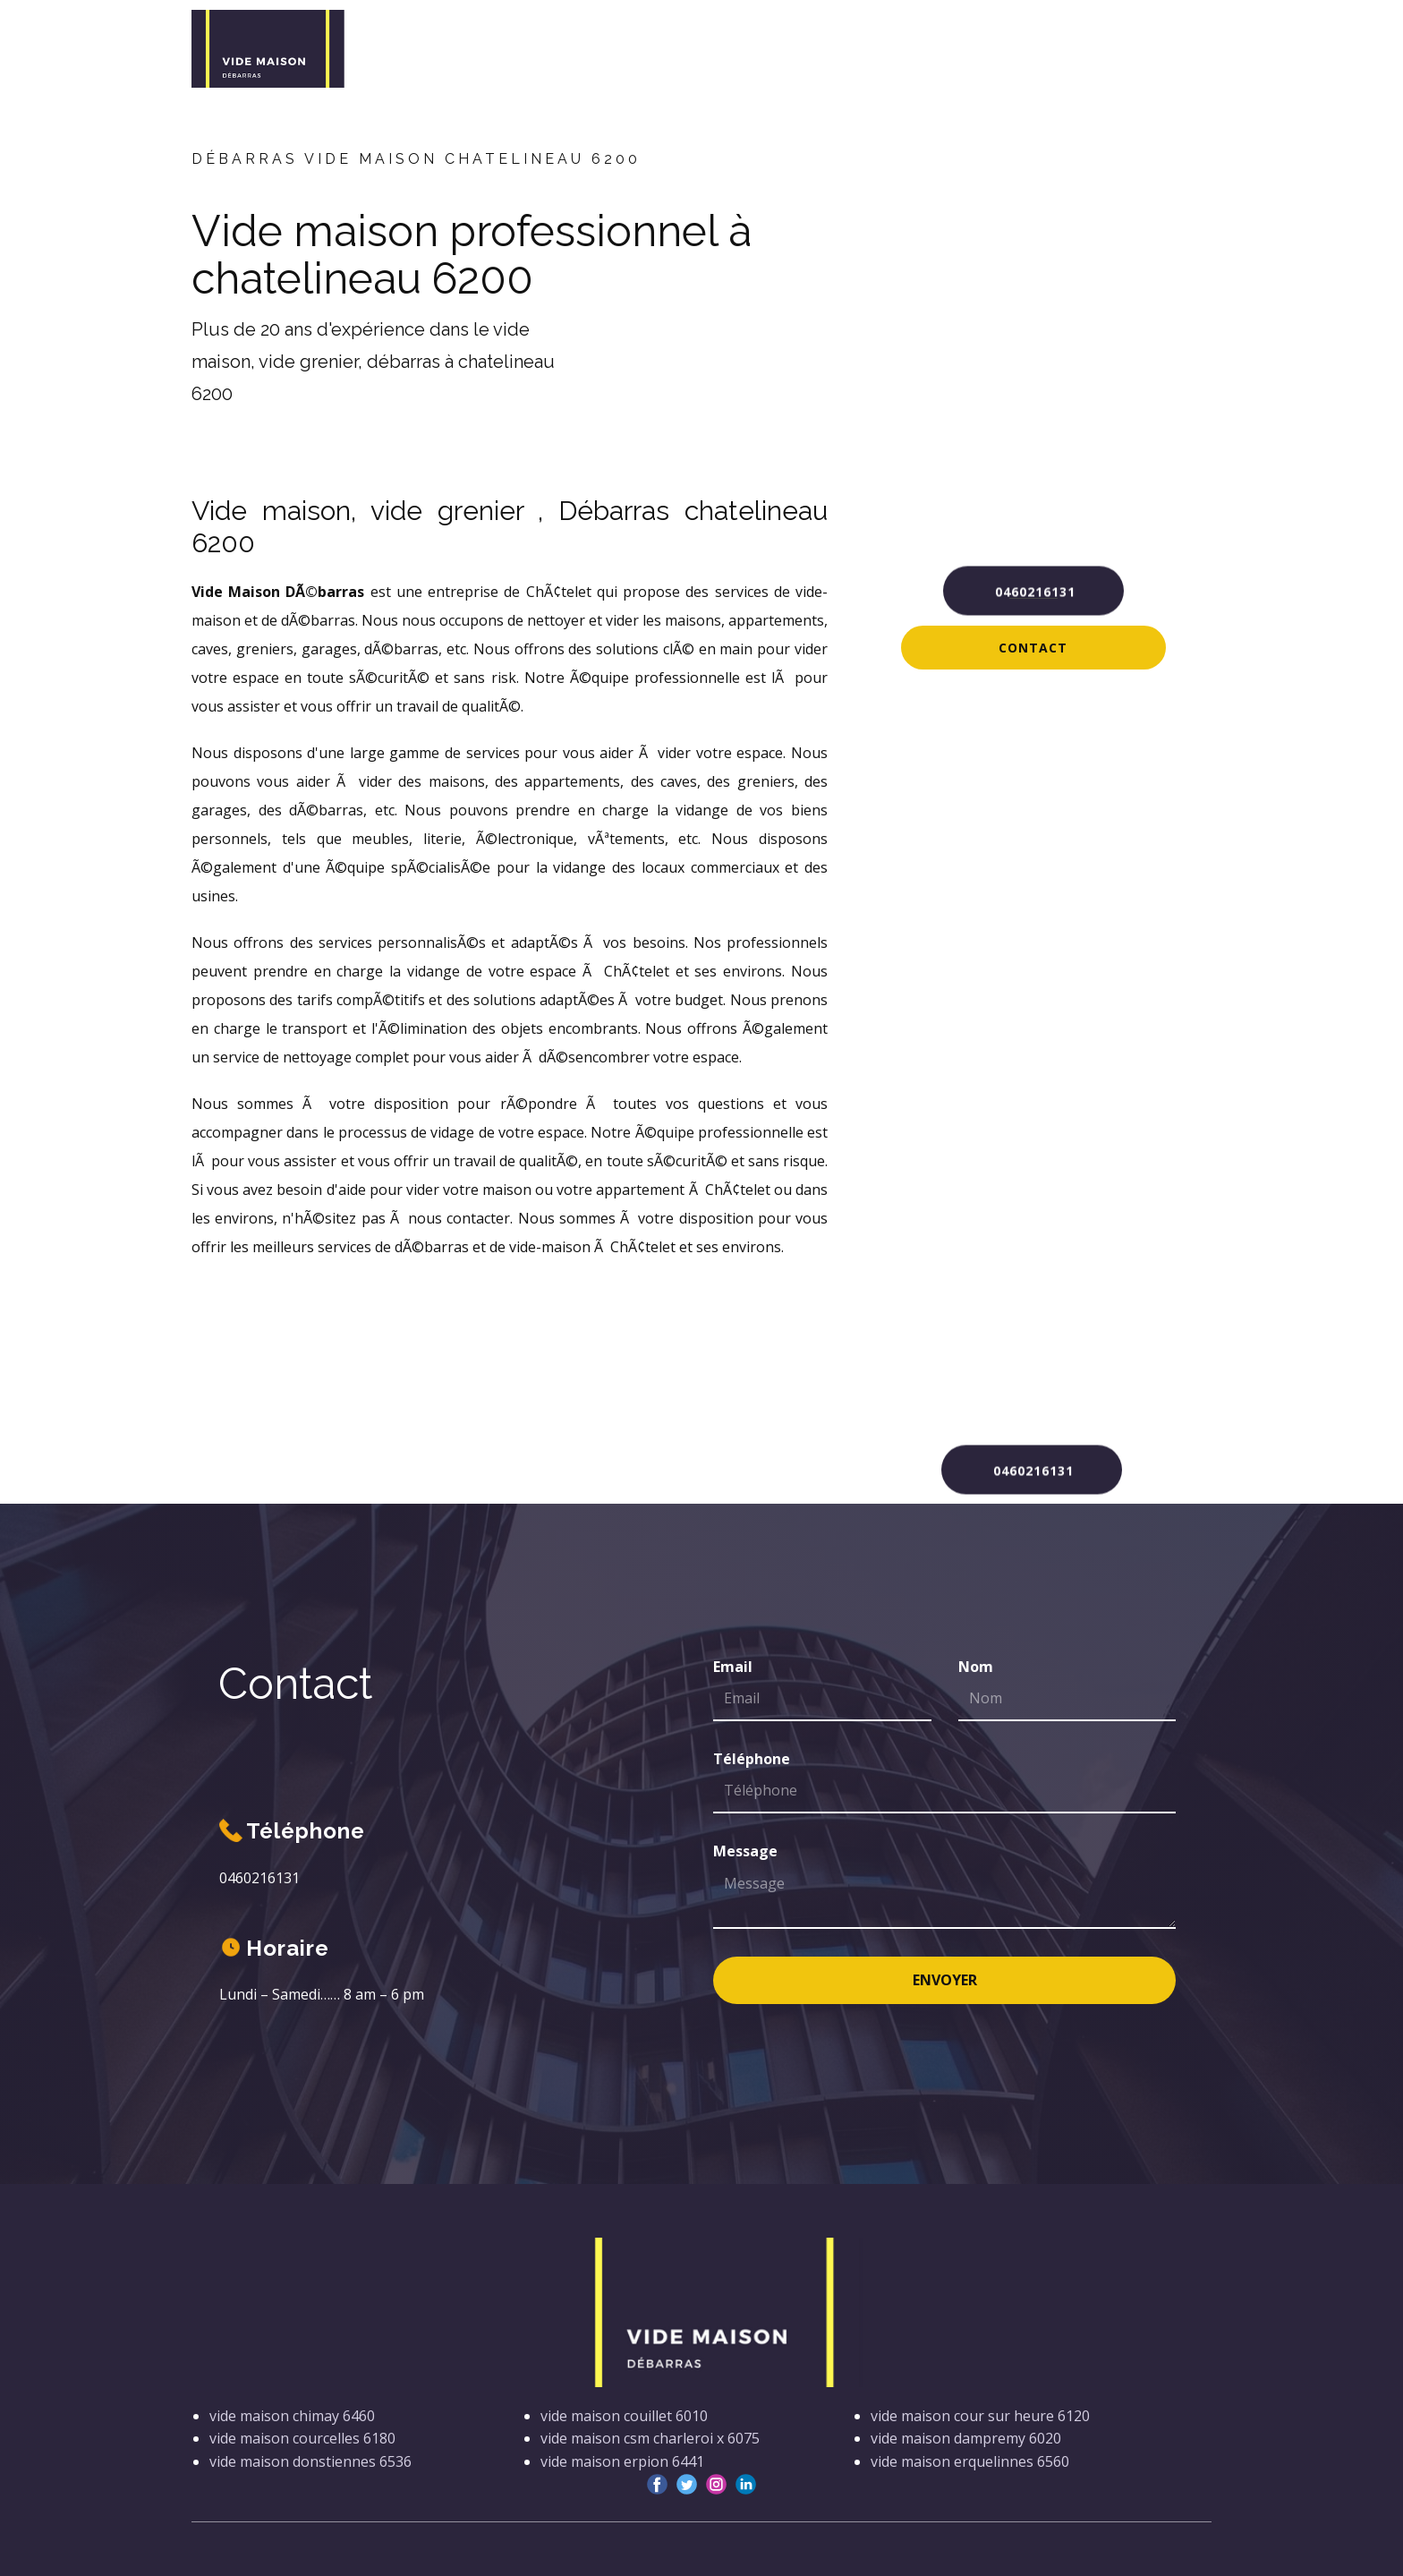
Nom (975, 1666)
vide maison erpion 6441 (622, 2461)
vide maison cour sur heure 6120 (980, 2416)
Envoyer (945, 1980)
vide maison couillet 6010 (624, 2416)
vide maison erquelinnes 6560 (970, 2461)
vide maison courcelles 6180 (302, 2438)
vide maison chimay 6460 (292, 2416)
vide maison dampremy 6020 (966, 2438)
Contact (1033, 647)
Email (733, 1666)
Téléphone (751, 1759)
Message (745, 1851)
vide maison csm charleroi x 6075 (650, 2438)
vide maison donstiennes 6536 (310, 2461)
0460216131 (1033, 589)
